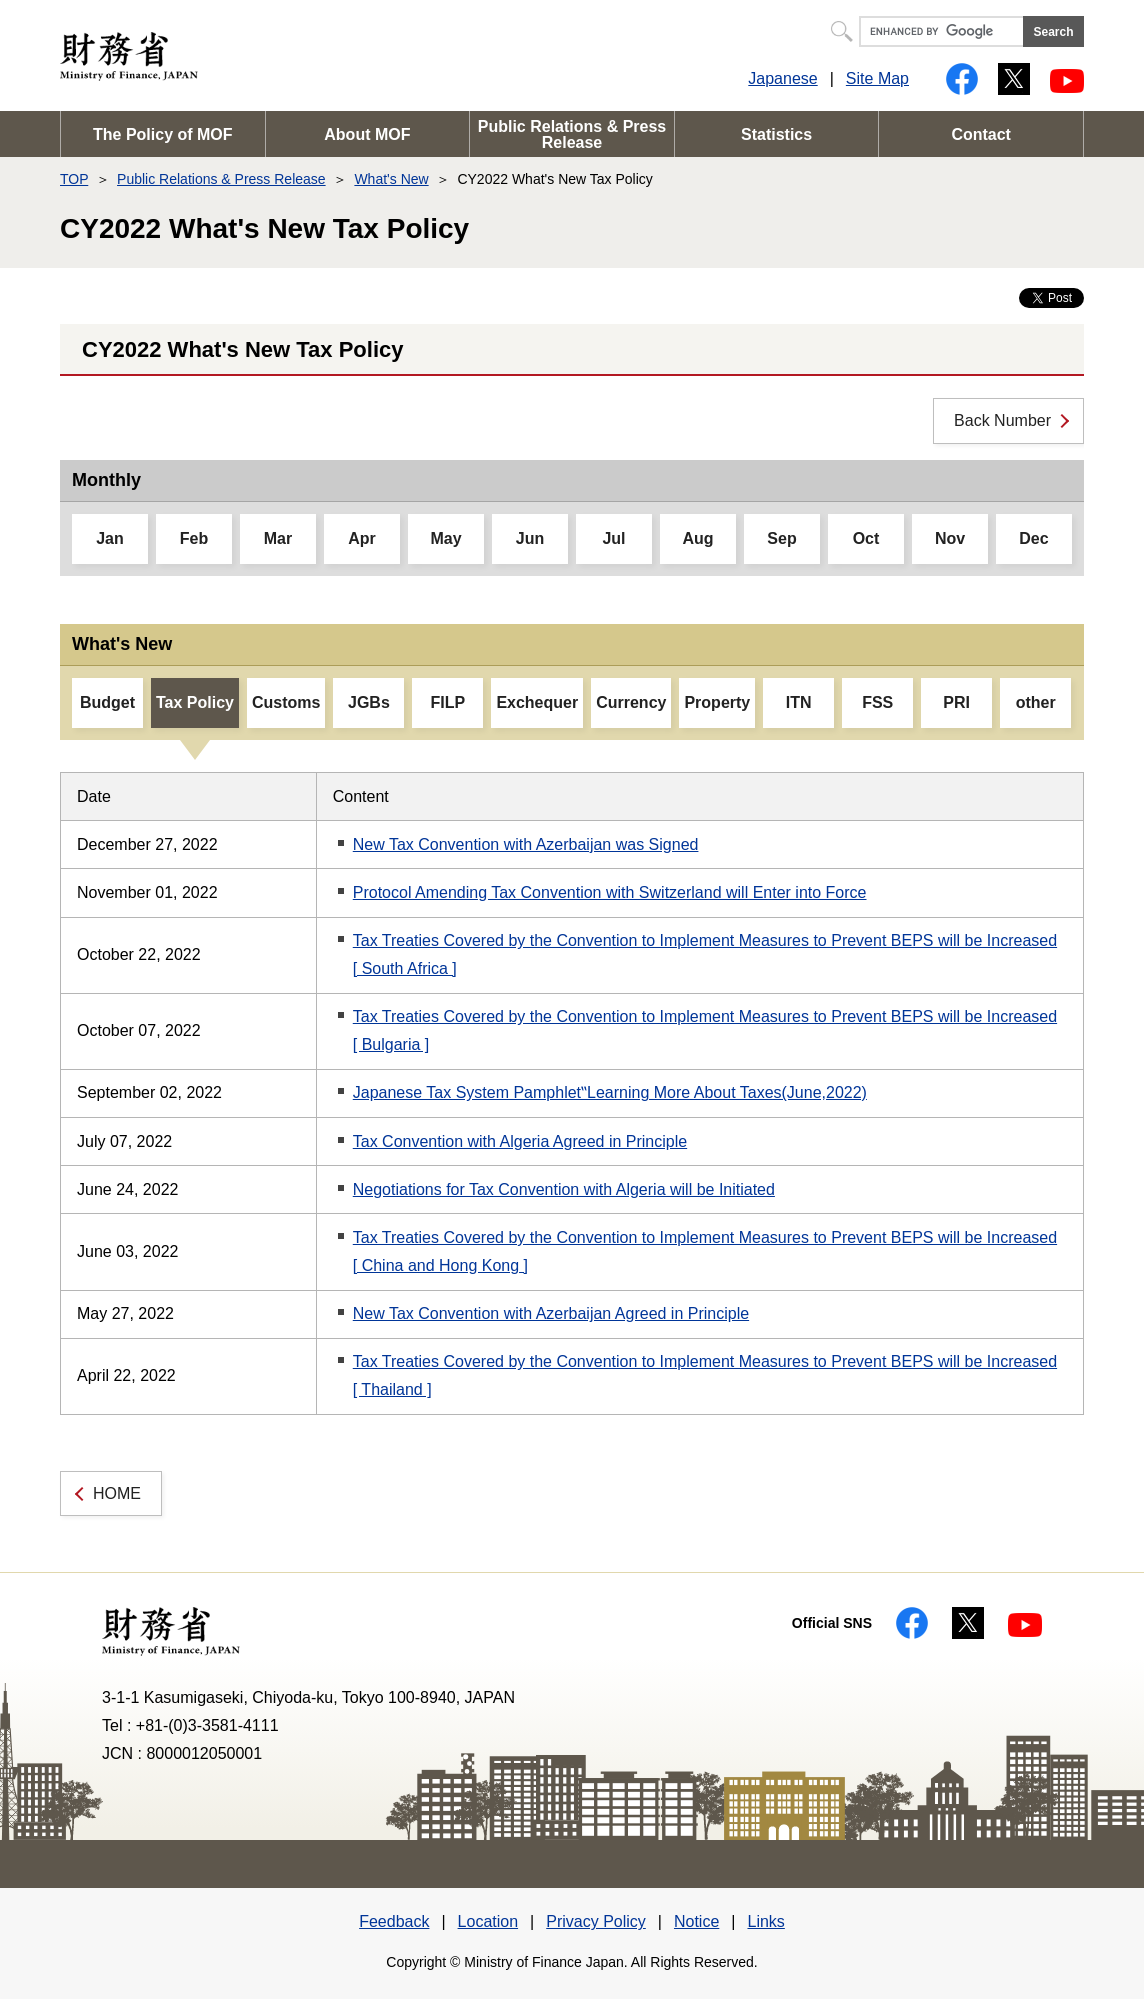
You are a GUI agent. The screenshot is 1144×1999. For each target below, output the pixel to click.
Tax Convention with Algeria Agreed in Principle (520, 1141)
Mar (278, 538)
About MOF (367, 134)
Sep (781, 538)
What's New (391, 179)
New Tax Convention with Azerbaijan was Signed (526, 844)
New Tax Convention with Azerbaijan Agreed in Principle (551, 1313)
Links (765, 1921)
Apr (362, 538)
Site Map (877, 78)
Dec (1033, 538)
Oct (866, 538)
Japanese (782, 78)
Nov (950, 538)
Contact (981, 134)
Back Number (1002, 420)
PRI (956, 702)
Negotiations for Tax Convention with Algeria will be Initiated (564, 1189)
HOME (117, 1493)
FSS (877, 702)
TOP (74, 179)
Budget (107, 702)
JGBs (369, 702)
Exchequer (537, 702)
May (445, 538)
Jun (530, 538)
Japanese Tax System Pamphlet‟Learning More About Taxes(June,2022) (610, 1092)
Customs (286, 702)
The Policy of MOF (163, 134)
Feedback (394, 1921)
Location (488, 1921)
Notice (696, 1921)
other (1036, 702)
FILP (448, 702)
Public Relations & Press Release (572, 134)
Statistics (776, 134)
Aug (697, 538)
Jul (613, 538)
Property (717, 702)
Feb (194, 538)
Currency (631, 702)
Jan (110, 538)
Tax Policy (195, 702)
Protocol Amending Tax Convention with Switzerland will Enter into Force (610, 892)
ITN (799, 702)
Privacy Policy (596, 1921)
